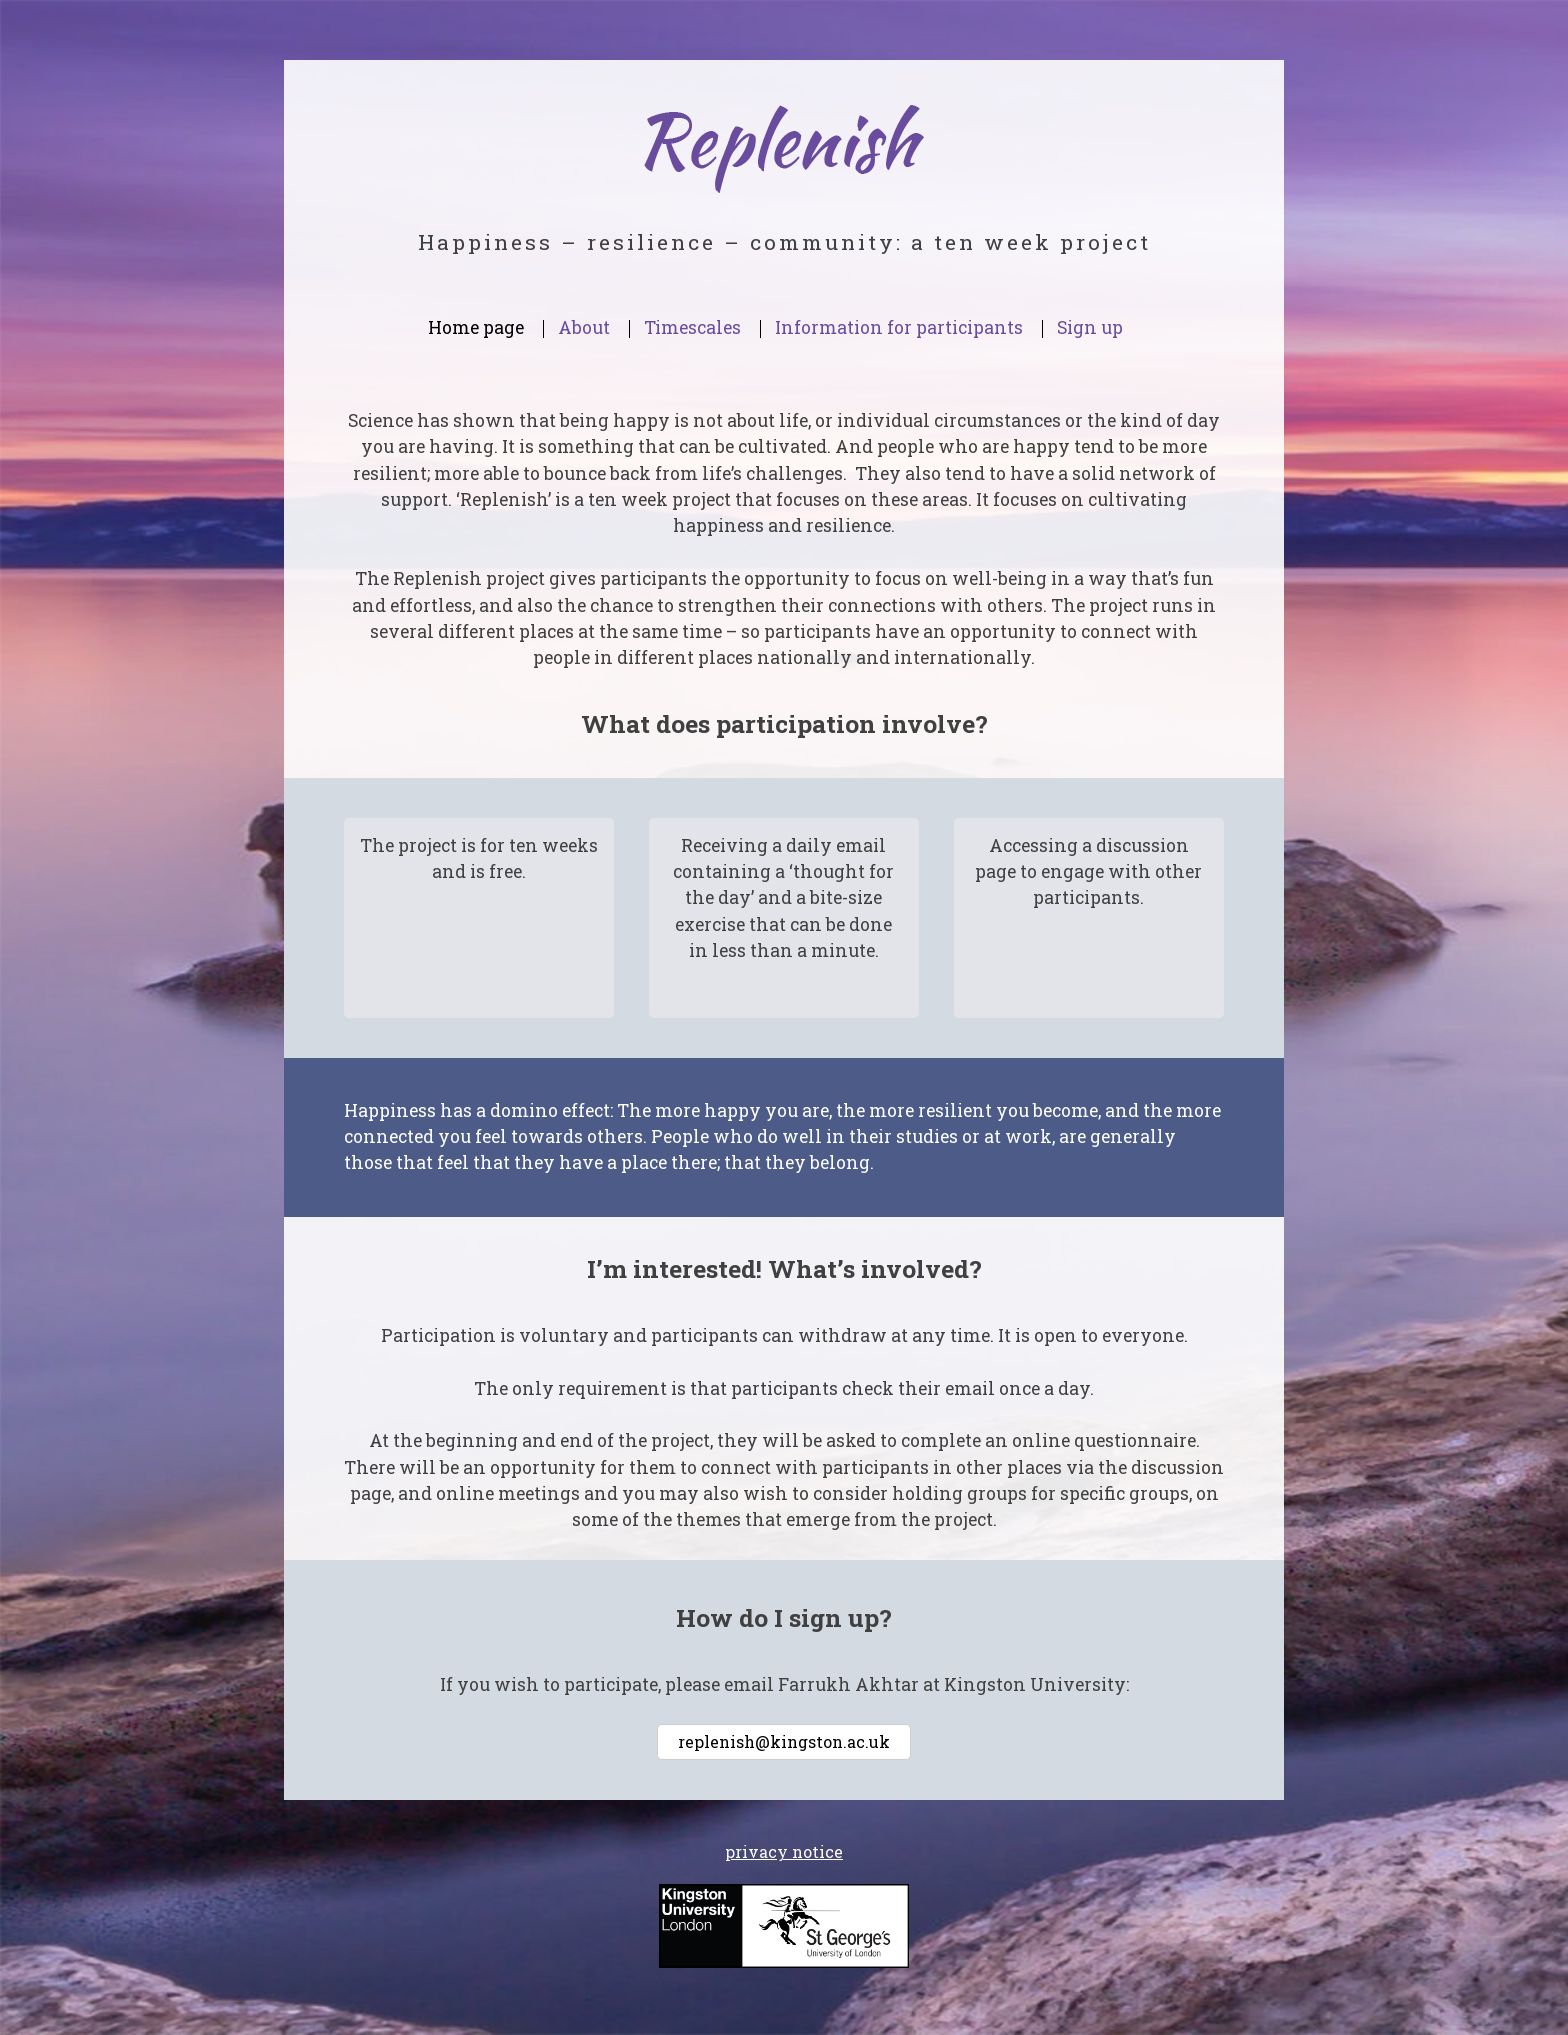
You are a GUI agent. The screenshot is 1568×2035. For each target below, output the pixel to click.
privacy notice (784, 1851)
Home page (476, 327)
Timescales (692, 327)
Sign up (1090, 327)
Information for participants (899, 327)
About (584, 327)
